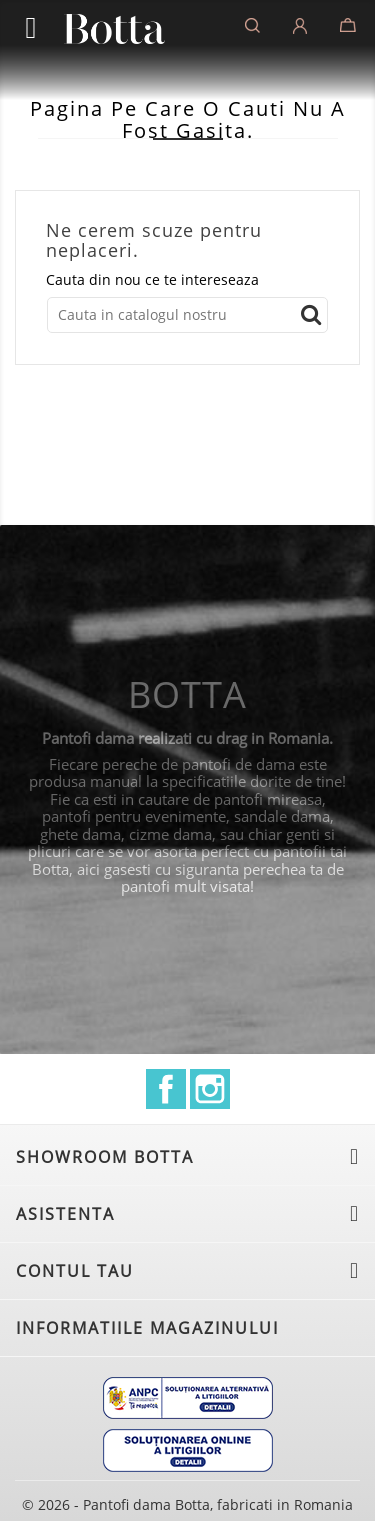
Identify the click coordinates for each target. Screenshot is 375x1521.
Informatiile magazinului (147, 1328)
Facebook (166, 1089)
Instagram (210, 1089)
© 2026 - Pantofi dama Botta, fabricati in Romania (187, 1504)
